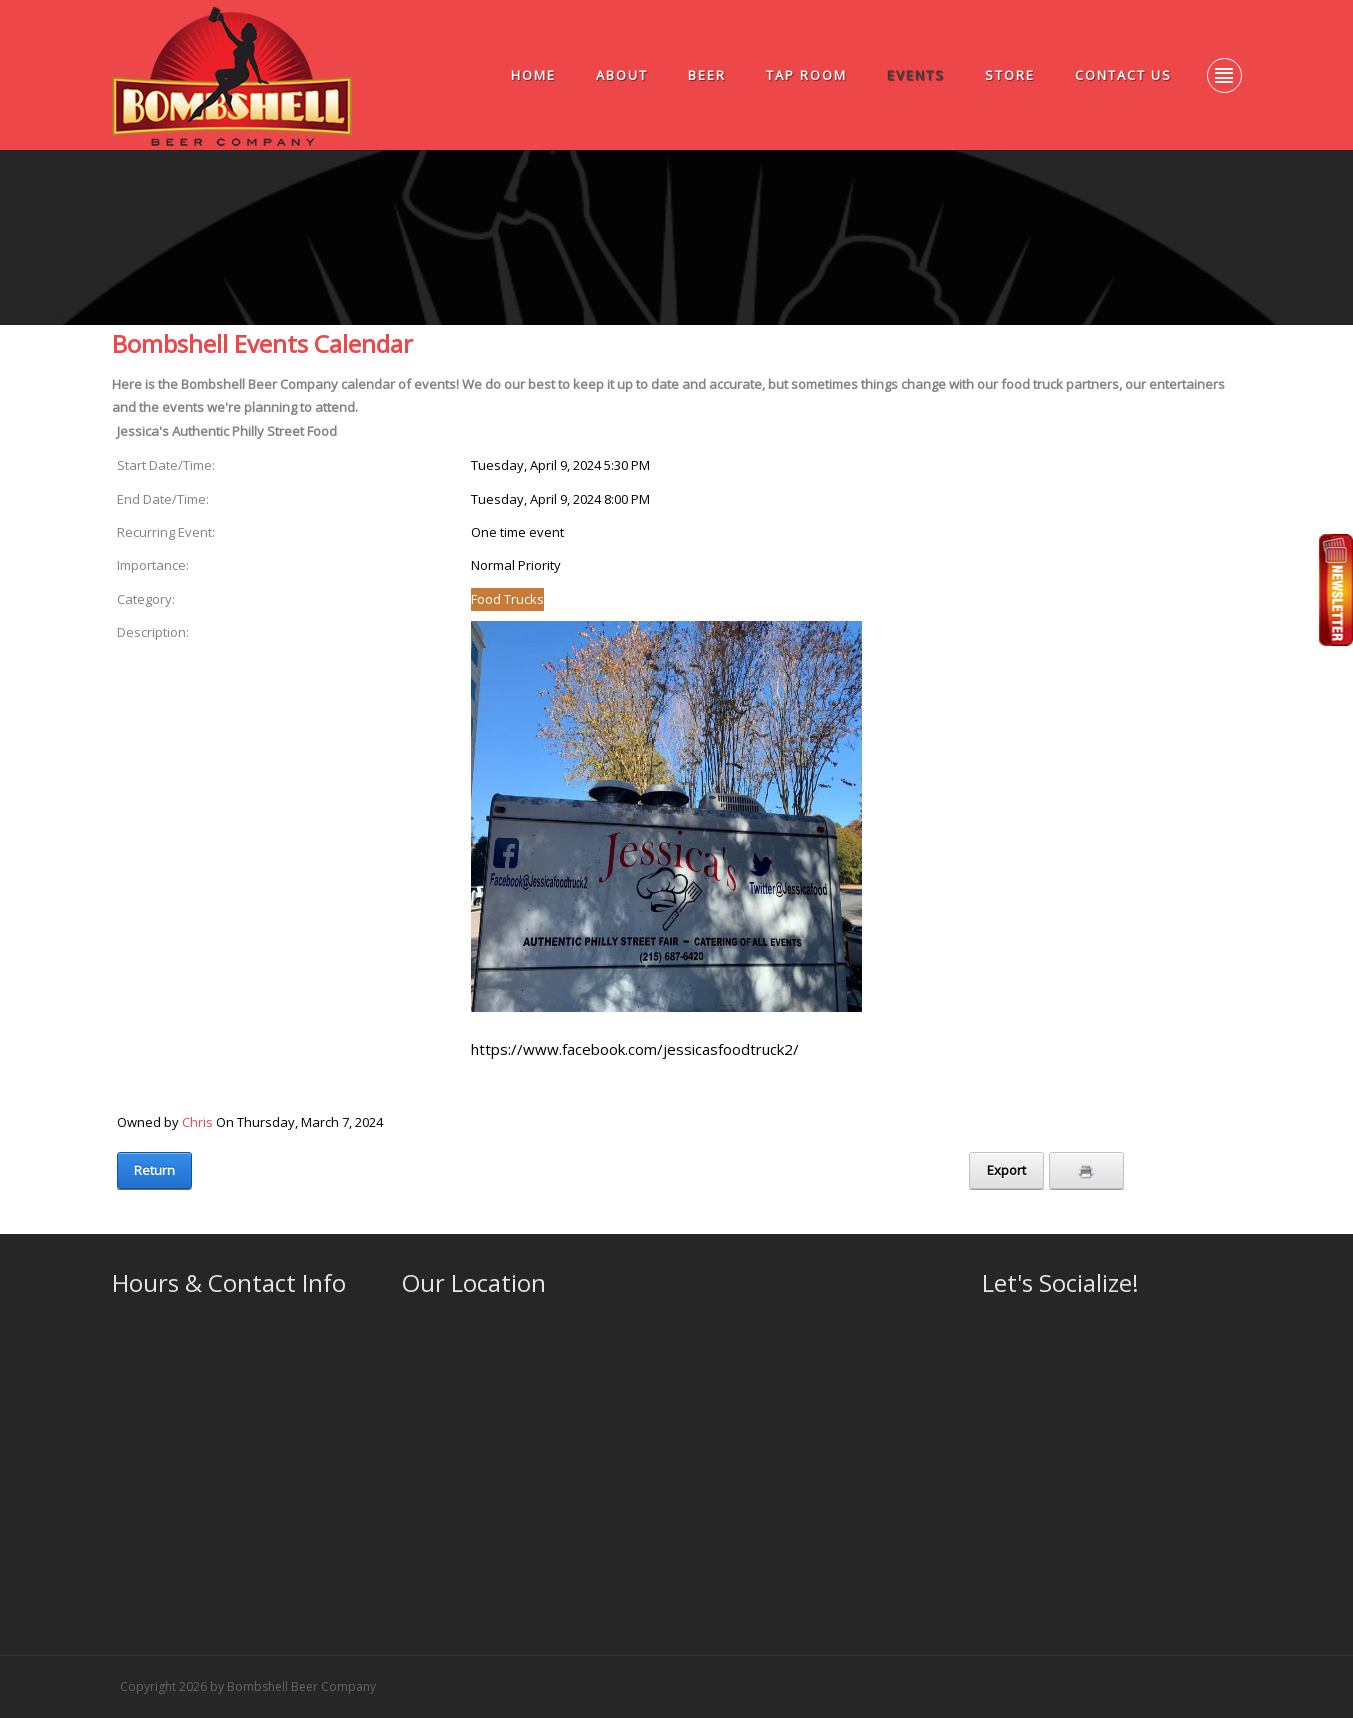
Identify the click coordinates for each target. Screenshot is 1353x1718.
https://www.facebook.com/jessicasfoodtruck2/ (635, 1049)
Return (154, 1170)
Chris (197, 1122)
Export (1006, 1170)
